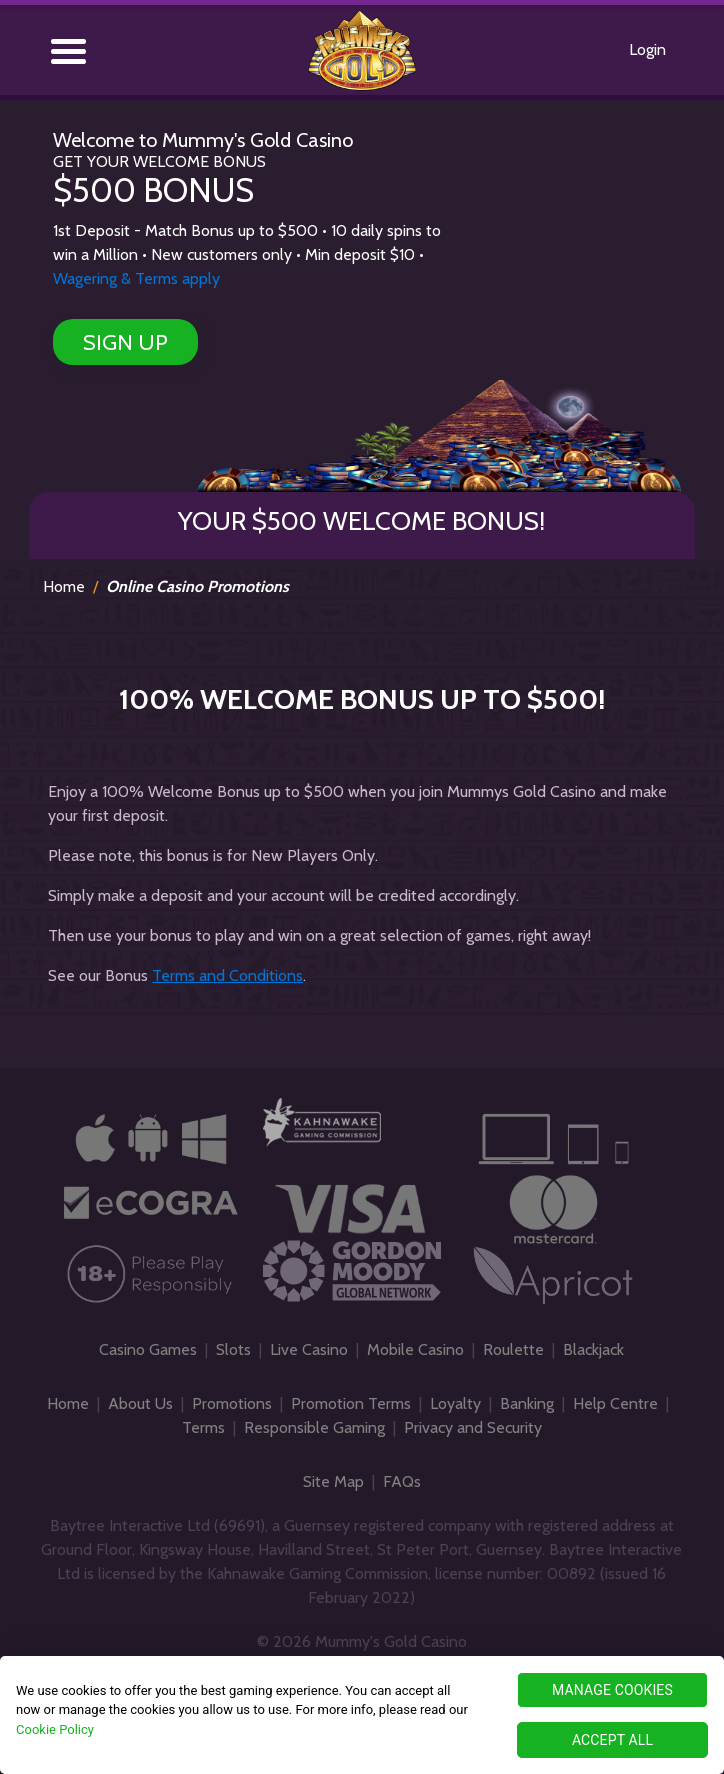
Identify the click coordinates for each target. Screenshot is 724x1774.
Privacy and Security (473, 1427)
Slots (233, 1349)
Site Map (333, 1481)
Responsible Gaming (314, 1427)
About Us (140, 1403)
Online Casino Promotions (197, 586)
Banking (527, 1403)
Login (647, 49)
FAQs (402, 1481)
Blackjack (593, 1349)
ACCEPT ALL (612, 1740)
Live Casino (309, 1349)
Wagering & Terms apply (136, 278)
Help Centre (615, 1403)
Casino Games (148, 1349)
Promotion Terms (351, 1403)
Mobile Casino (415, 1349)
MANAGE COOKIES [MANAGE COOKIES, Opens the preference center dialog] (612, 1690)
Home (64, 586)
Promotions (232, 1403)
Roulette (513, 1349)
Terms (203, 1427)
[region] (362, 1715)
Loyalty (455, 1403)
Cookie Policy (55, 1729)
